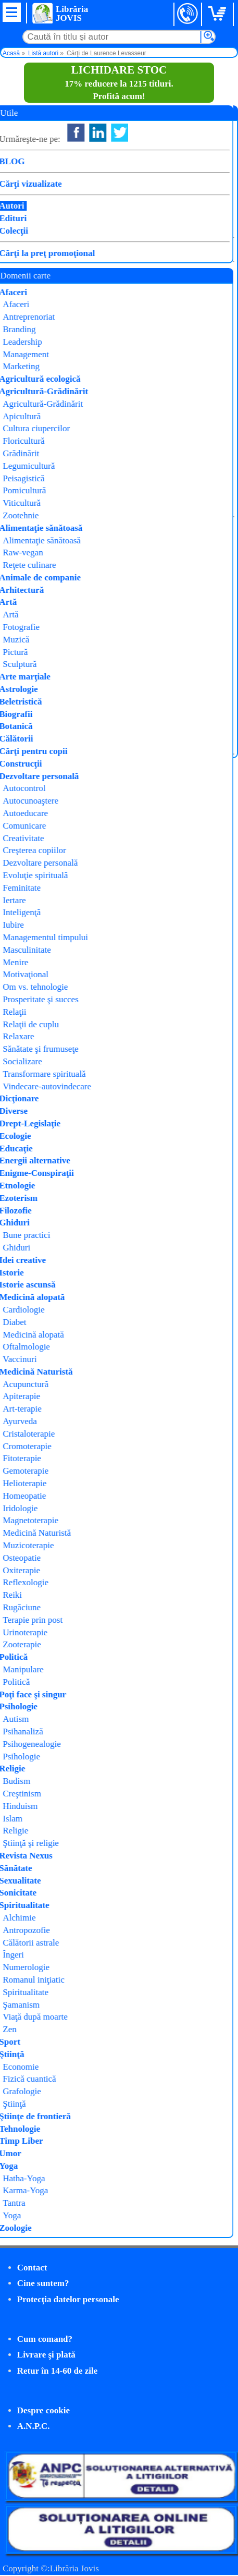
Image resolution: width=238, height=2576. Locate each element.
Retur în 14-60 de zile (57, 2371)
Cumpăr (40, 392)
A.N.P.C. (33, 2426)
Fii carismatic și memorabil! (61, 277)
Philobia (123, 341)
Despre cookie (43, 2410)
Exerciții (127, 354)
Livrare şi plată (46, 2355)
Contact (32, 2268)
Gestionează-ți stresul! (49, 528)
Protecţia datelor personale (68, 2299)
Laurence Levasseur (148, 327)
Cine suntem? (43, 2283)
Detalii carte (33, 415)
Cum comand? (44, 2339)
